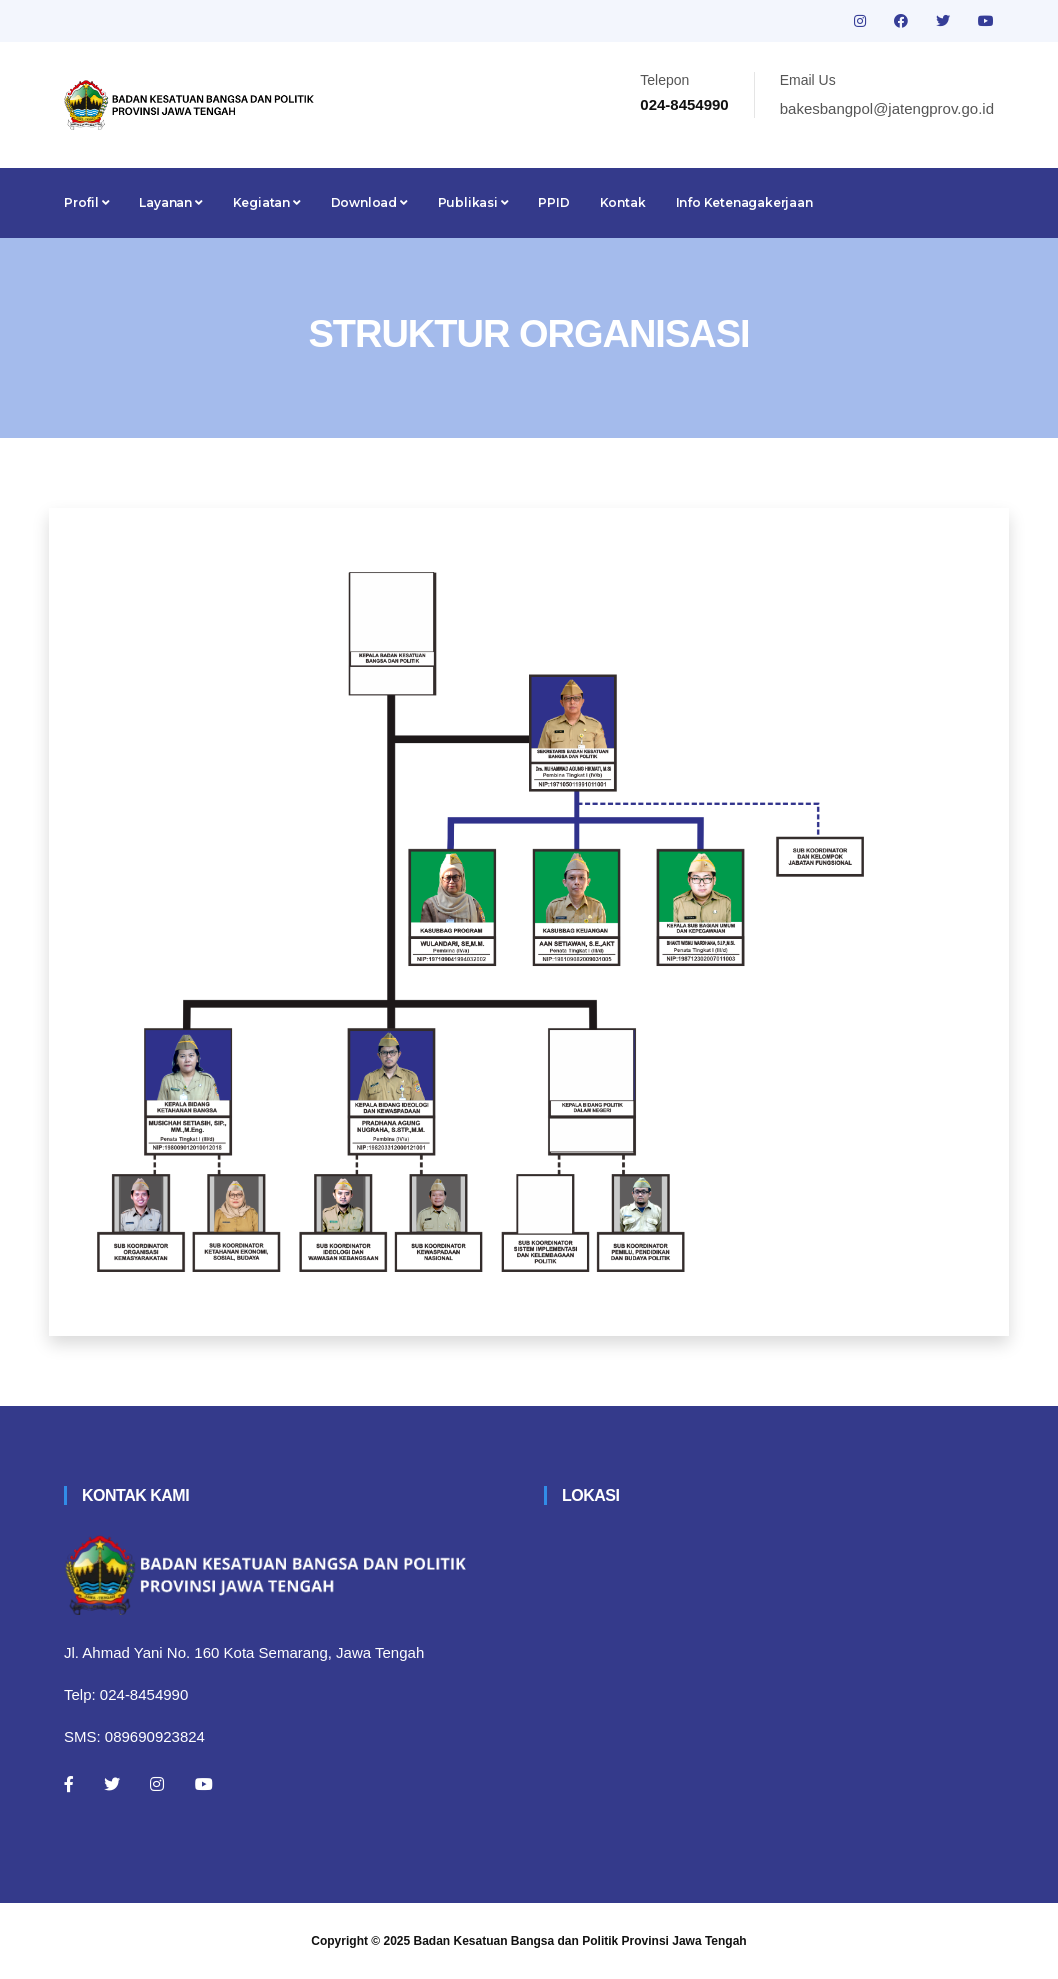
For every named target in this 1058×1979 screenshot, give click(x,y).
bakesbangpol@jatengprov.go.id (887, 108)
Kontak (623, 202)
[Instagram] (157, 1784)
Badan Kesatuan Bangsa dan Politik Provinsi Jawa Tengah (580, 1941)
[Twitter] (112, 1784)
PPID (553, 202)
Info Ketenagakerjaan (744, 202)
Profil (86, 202)
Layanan (170, 202)
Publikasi (473, 202)
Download (369, 202)
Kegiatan (267, 202)
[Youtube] (204, 1784)
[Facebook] (69, 1784)
